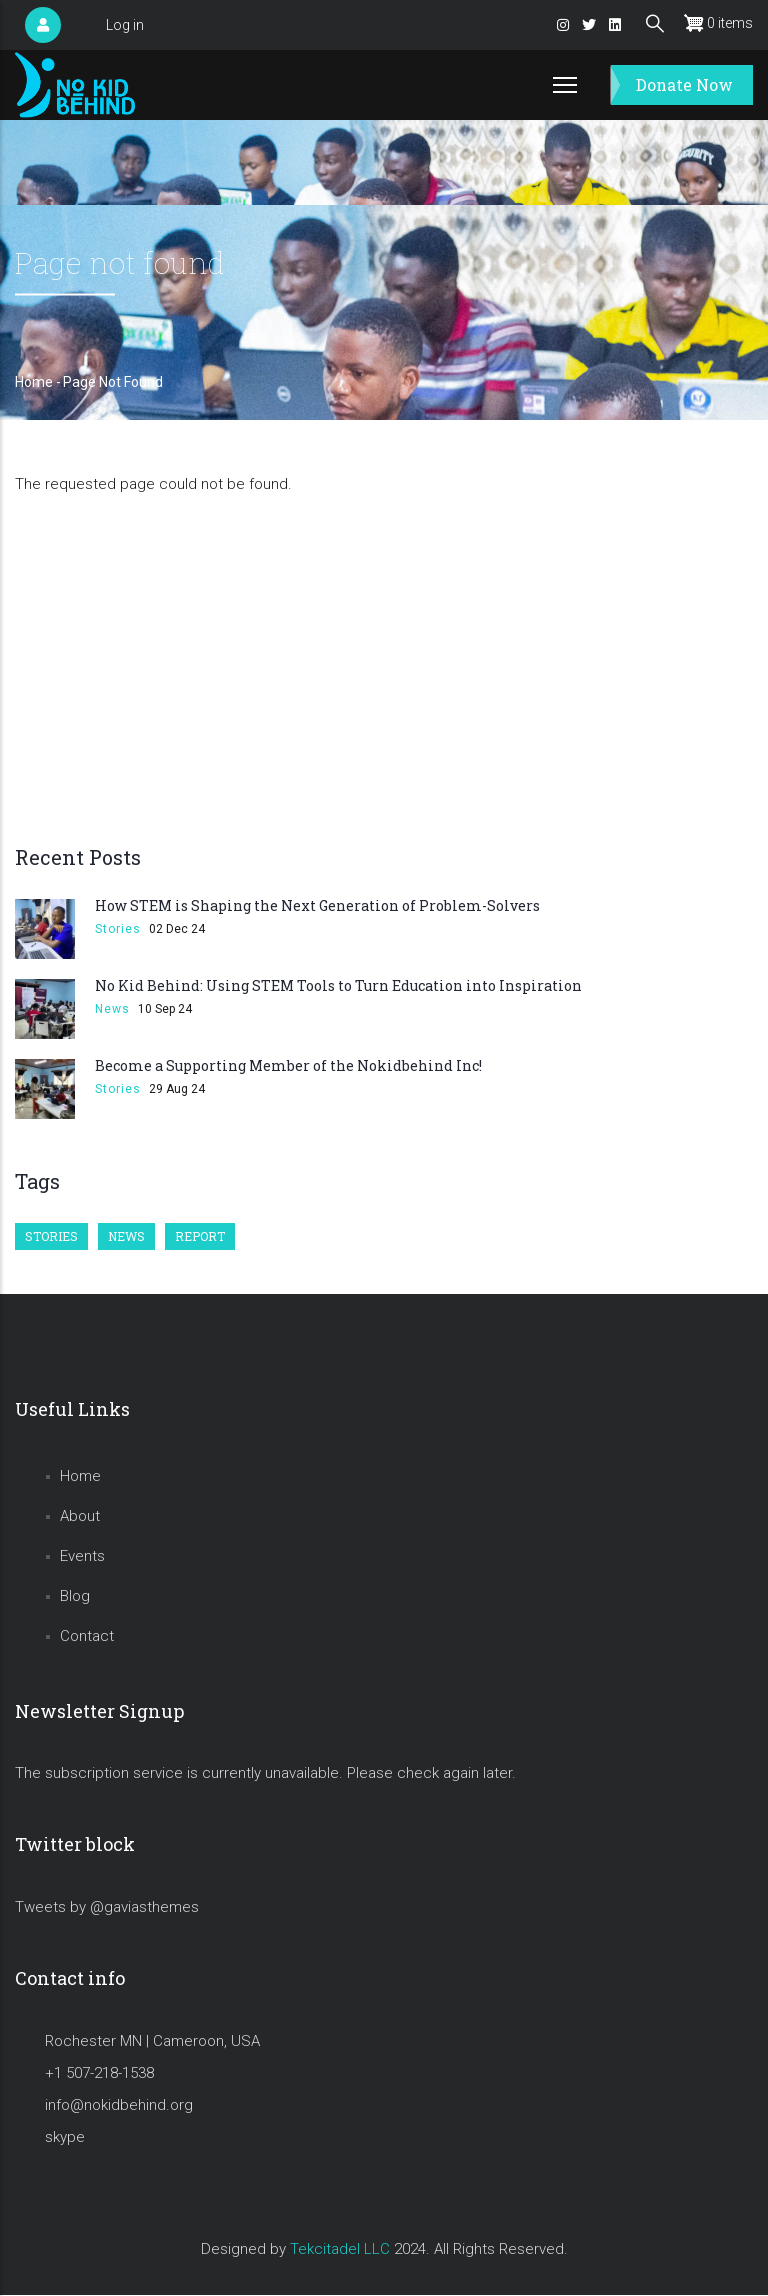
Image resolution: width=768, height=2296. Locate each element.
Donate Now (684, 84)
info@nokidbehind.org (119, 2105)
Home (34, 382)
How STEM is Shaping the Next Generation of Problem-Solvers (317, 905)
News (112, 1009)
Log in (125, 25)
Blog (75, 1596)
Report (200, 1236)
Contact (87, 1636)
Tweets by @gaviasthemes (107, 1907)
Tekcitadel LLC (340, 2249)
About (80, 1516)
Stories (118, 929)
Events (82, 1556)
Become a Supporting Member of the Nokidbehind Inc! (288, 1065)
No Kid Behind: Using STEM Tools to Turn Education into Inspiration (338, 985)
